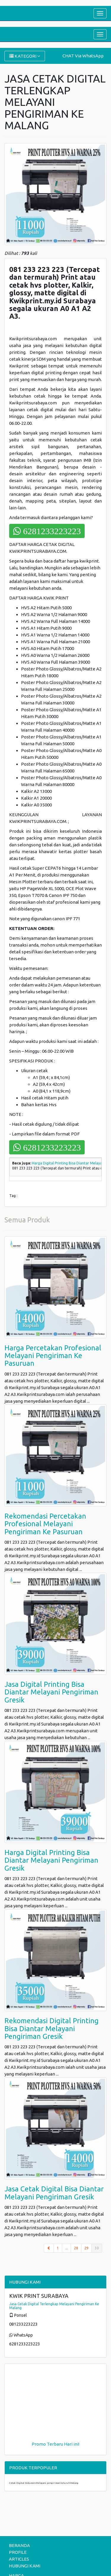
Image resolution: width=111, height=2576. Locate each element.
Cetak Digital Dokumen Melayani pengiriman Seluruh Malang (43, 2483)
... (66, 2248)
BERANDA (19, 2545)
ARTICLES (19, 2559)
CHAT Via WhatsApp (83, 55)
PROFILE (18, 2552)
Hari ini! (71, 2444)
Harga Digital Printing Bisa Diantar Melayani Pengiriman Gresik (51, 1860)
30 (98, 2247)
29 (86, 2248)
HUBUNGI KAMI (24, 2565)
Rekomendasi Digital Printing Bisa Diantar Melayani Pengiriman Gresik (51, 2028)
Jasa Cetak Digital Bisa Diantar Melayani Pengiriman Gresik (54, 2193)
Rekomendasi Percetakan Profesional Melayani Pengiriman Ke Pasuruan (45, 1524)
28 (76, 2248)
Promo (39, 2444)
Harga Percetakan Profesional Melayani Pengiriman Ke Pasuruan (52, 1356)
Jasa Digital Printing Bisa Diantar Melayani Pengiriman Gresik (51, 1692)
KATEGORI (24, 56)
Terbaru (55, 2444)
